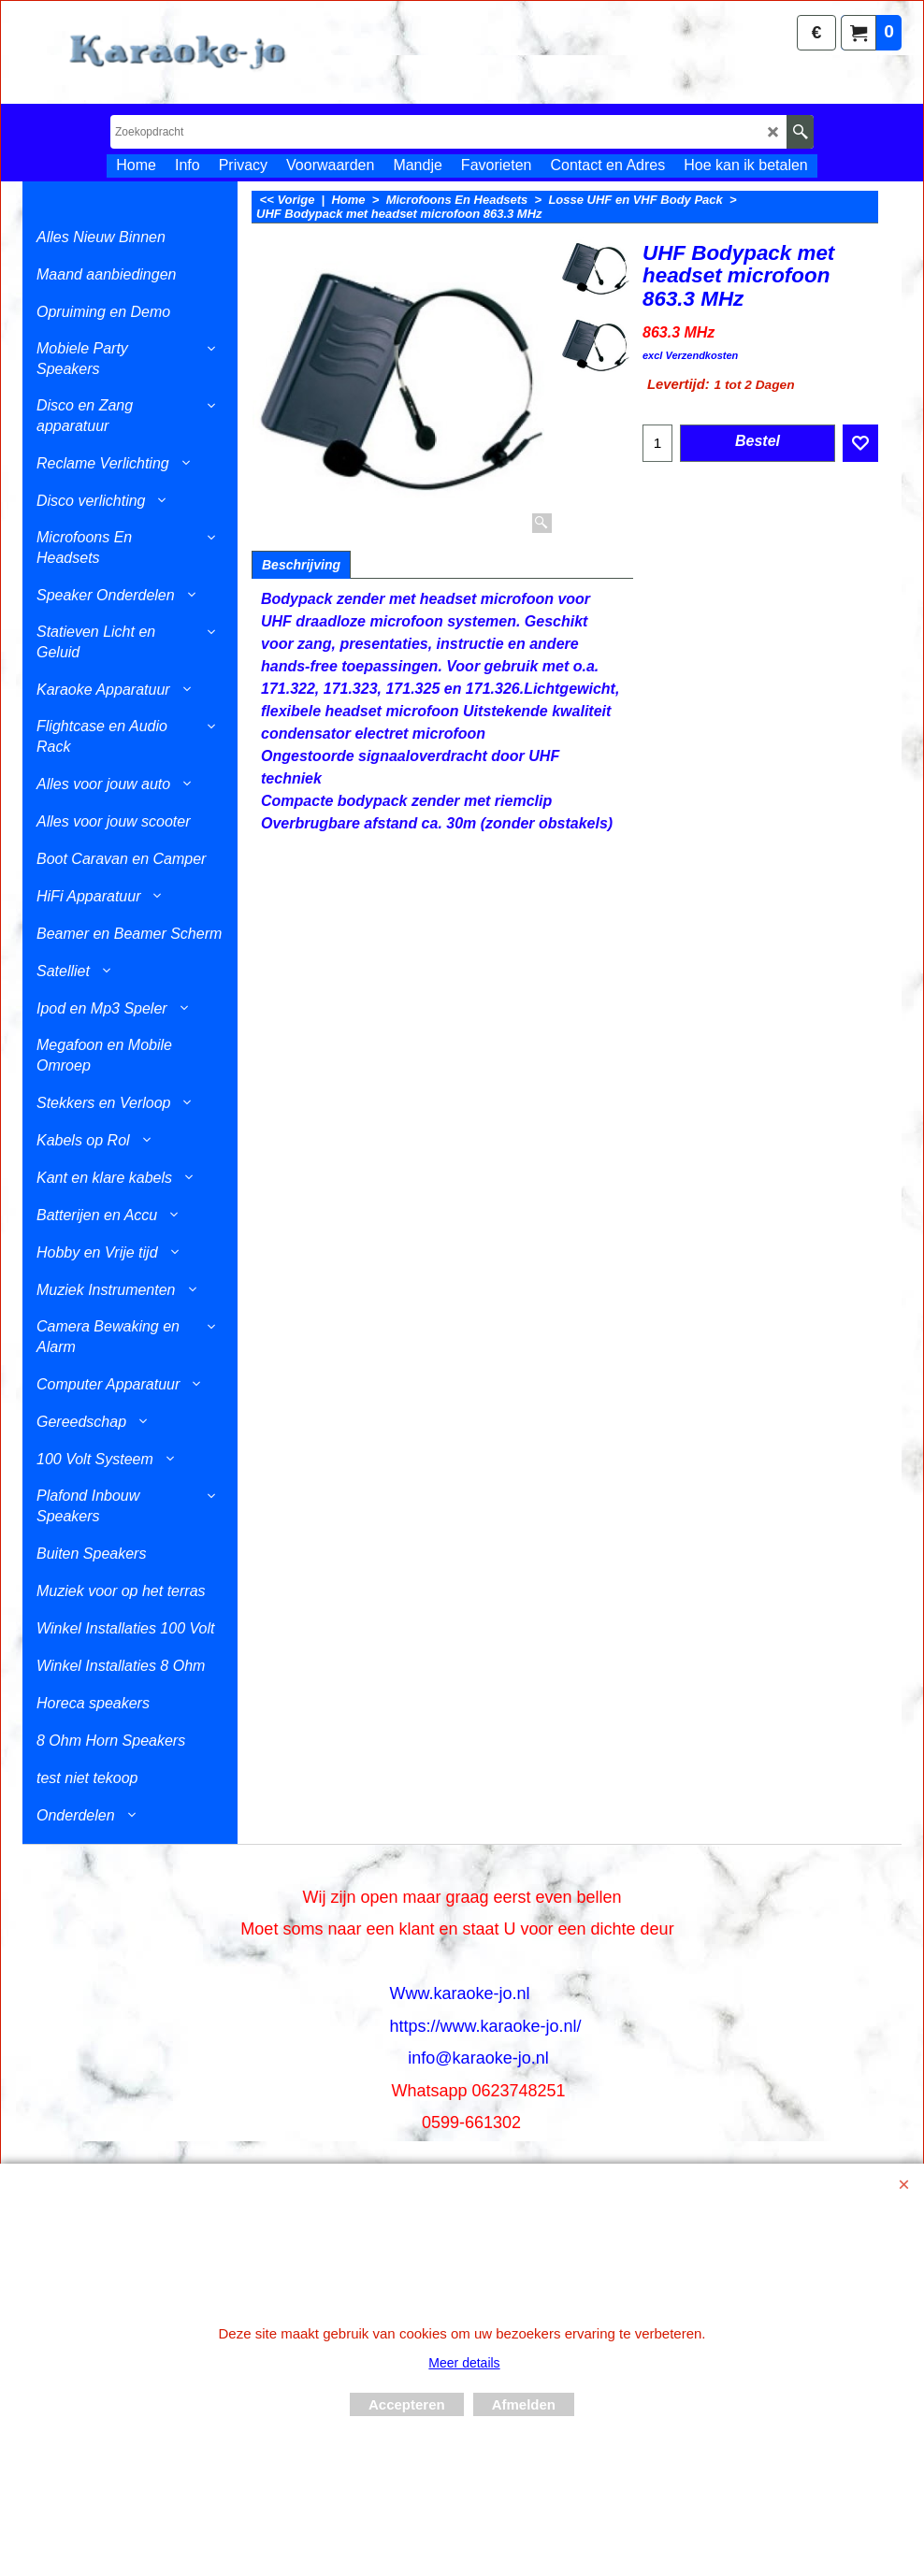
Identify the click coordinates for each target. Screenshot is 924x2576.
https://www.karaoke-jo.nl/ (485, 2026)
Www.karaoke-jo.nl (459, 1993)
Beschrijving (301, 564)
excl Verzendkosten (690, 355)
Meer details (463, 2362)
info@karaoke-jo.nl (478, 2058)
